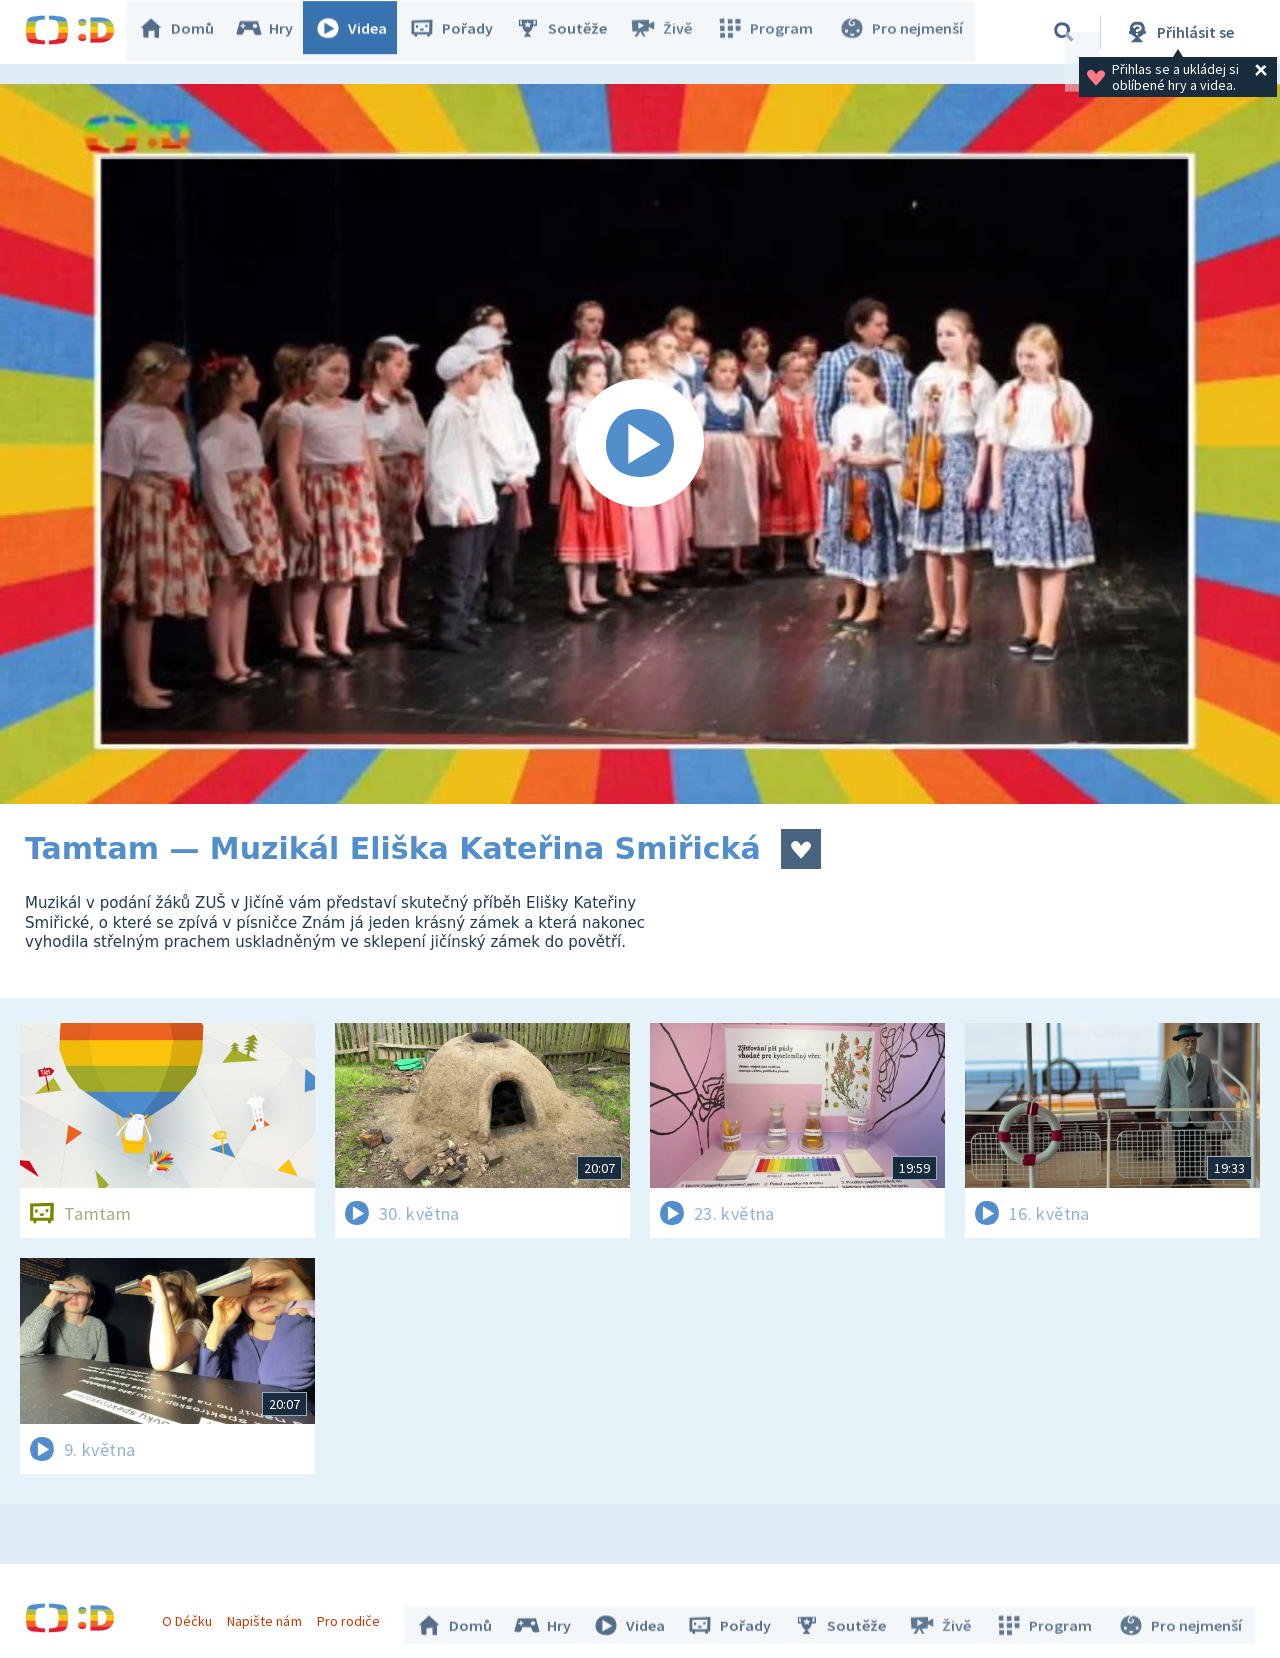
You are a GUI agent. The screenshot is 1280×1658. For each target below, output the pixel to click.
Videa (361, 32)
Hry (274, 32)
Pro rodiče (353, 1616)
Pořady (461, 32)
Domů (186, 32)
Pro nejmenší (903, 32)
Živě (670, 32)
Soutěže (571, 32)
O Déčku (192, 1616)
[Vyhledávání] (1064, 32)
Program (771, 32)
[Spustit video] (640, 444)
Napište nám (269, 1616)
